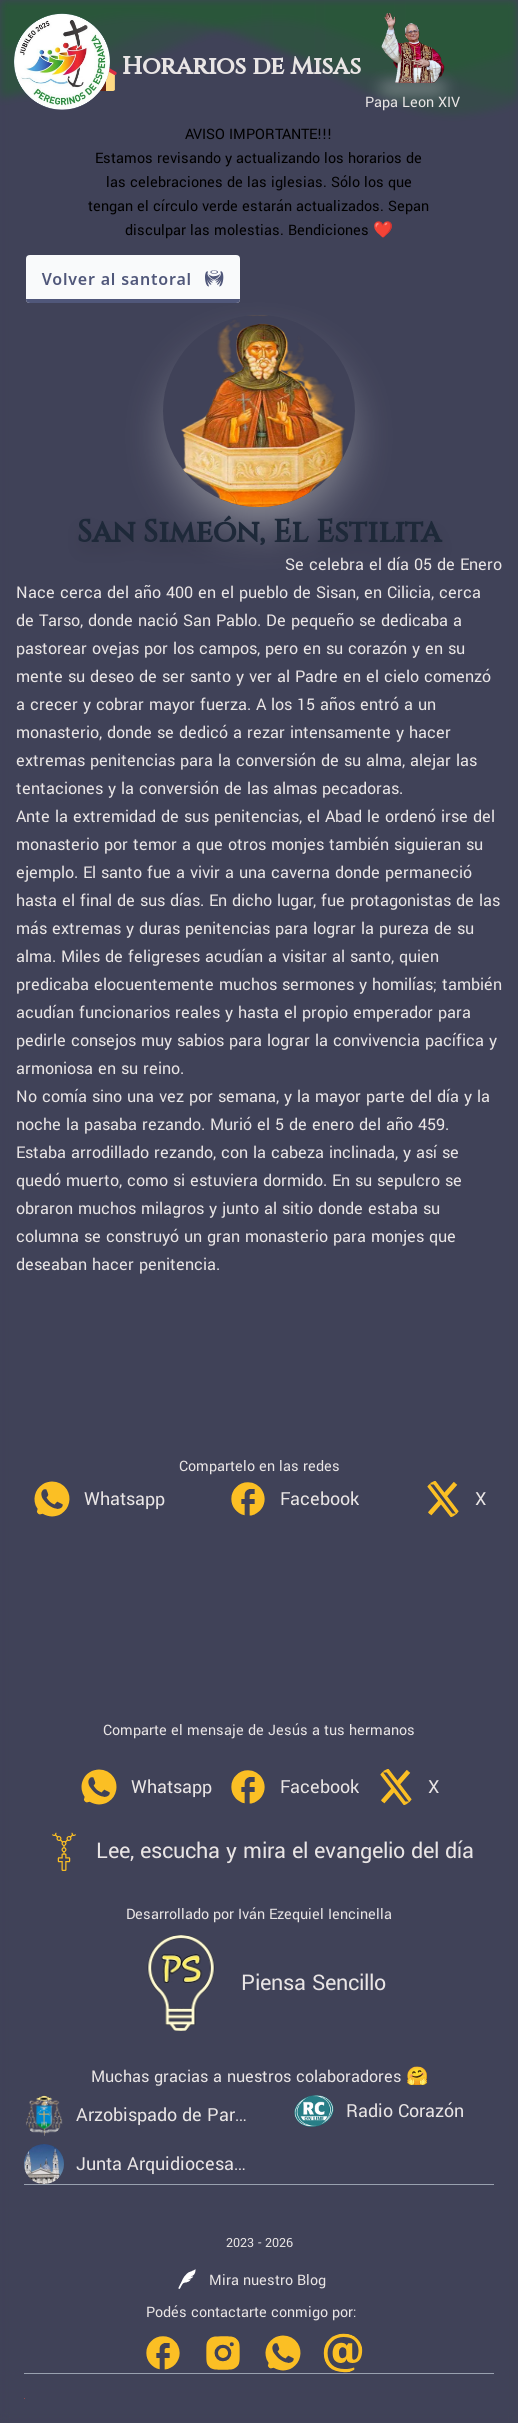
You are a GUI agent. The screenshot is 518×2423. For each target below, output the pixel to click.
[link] (98, 1499)
